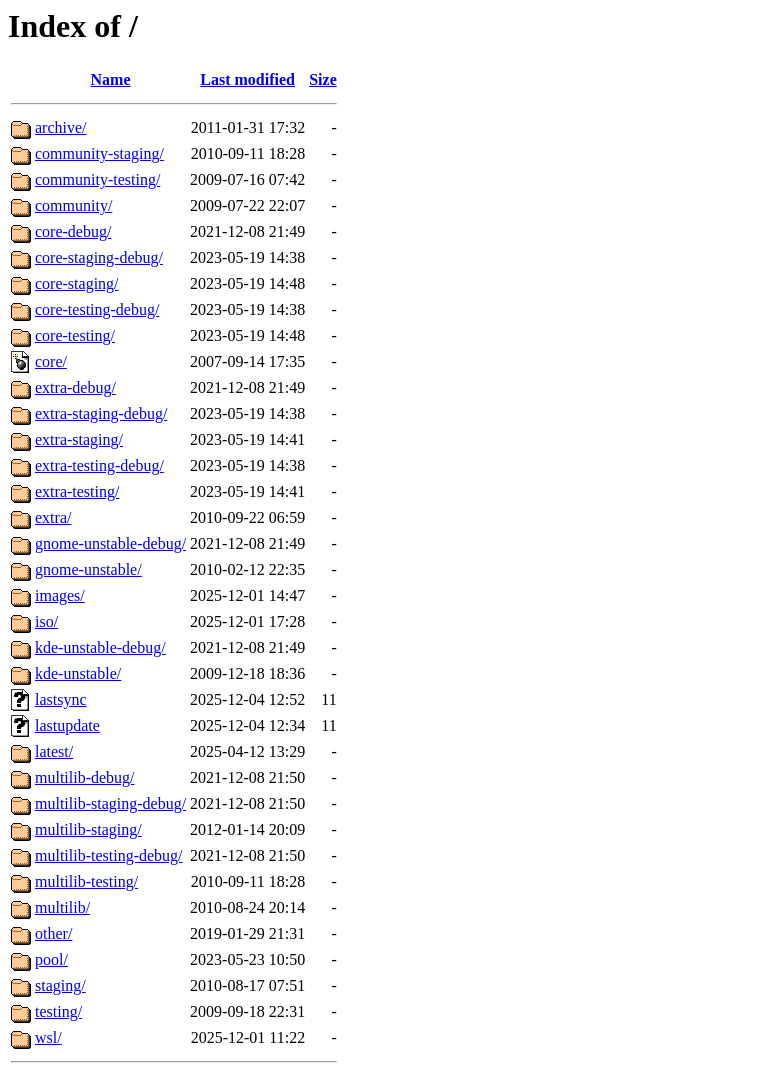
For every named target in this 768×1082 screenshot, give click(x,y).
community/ (73, 205)
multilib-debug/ (85, 777)
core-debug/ (73, 231)
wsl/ (48, 1037)
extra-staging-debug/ (101, 413)
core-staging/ (77, 283)
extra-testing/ (77, 491)
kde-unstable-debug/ (100, 647)
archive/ (61, 127)
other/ (53, 933)
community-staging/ (99, 153)
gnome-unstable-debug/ (110, 543)
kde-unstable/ (78, 673)
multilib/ (62, 907)
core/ (51, 361)
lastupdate (67, 725)
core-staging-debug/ (99, 257)
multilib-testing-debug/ (109, 855)
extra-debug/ (75, 387)
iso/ (46, 621)
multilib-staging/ (88, 829)
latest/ (54, 751)
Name (111, 79)
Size (323, 79)
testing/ (58, 1011)
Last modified (247, 79)
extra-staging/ (79, 439)
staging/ (60, 985)
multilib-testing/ (86, 881)
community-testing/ (97, 179)
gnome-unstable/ (88, 569)
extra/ (53, 517)
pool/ (51, 959)
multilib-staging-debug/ (110, 803)
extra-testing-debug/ (99, 465)
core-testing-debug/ (97, 309)
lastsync (61, 699)
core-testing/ (75, 335)
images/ (60, 595)
